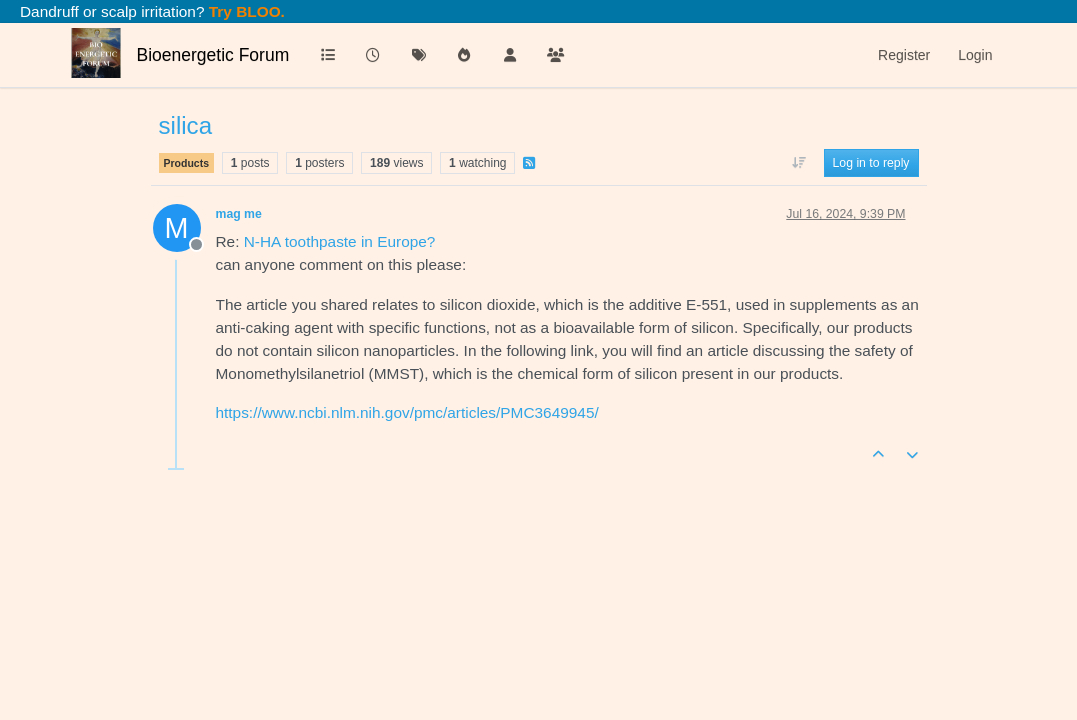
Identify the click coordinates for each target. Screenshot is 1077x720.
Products (187, 163)
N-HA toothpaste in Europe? (340, 241)
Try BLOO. (245, 11)
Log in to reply (871, 163)
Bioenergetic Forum (213, 55)
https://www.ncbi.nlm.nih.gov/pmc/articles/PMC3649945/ (407, 412)
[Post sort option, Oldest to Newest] (798, 163)
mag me (239, 214)
